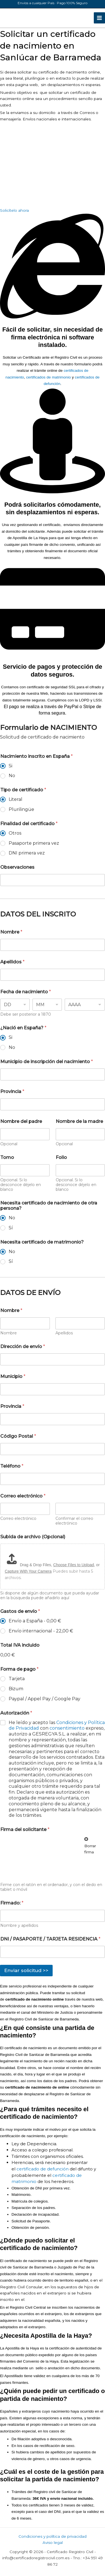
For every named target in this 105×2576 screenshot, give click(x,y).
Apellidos (12, 962)
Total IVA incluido (19, 1645)
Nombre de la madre (79, 1121)
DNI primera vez (27, 853)
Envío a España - (35, 1620)
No (12, 775)
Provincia (12, 1091)
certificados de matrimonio (48, 377)
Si (10, 765)
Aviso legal (53, 2542)
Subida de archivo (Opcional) (32, 1536)
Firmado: (12, 1903)
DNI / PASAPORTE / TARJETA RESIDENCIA (50, 1939)
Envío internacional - (41, 1631)
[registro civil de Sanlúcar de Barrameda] (42, 165)
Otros (15, 833)
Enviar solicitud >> (26, 1970)
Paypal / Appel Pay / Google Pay (44, 1698)
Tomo (7, 1157)
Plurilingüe (21, 809)
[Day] (15, 1005)
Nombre (11, 932)
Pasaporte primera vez (34, 843)
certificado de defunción (43, 2169)
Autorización (16, 1713)
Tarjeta (17, 1678)
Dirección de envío (22, 1346)
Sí (11, 1227)
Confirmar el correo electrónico (74, 1521)
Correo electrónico (18, 1518)
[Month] (47, 1005)
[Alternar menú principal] (99, 18)
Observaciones (17, 867)
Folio (61, 1157)
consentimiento (68, 1728)
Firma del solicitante (25, 1829)
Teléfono (12, 1466)
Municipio (12, 1376)
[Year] (85, 1005)
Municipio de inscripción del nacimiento (46, 1061)
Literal (15, 799)
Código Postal (18, 1436)
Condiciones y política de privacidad (52, 2536)
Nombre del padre (21, 1121)
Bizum (16, 1688)
